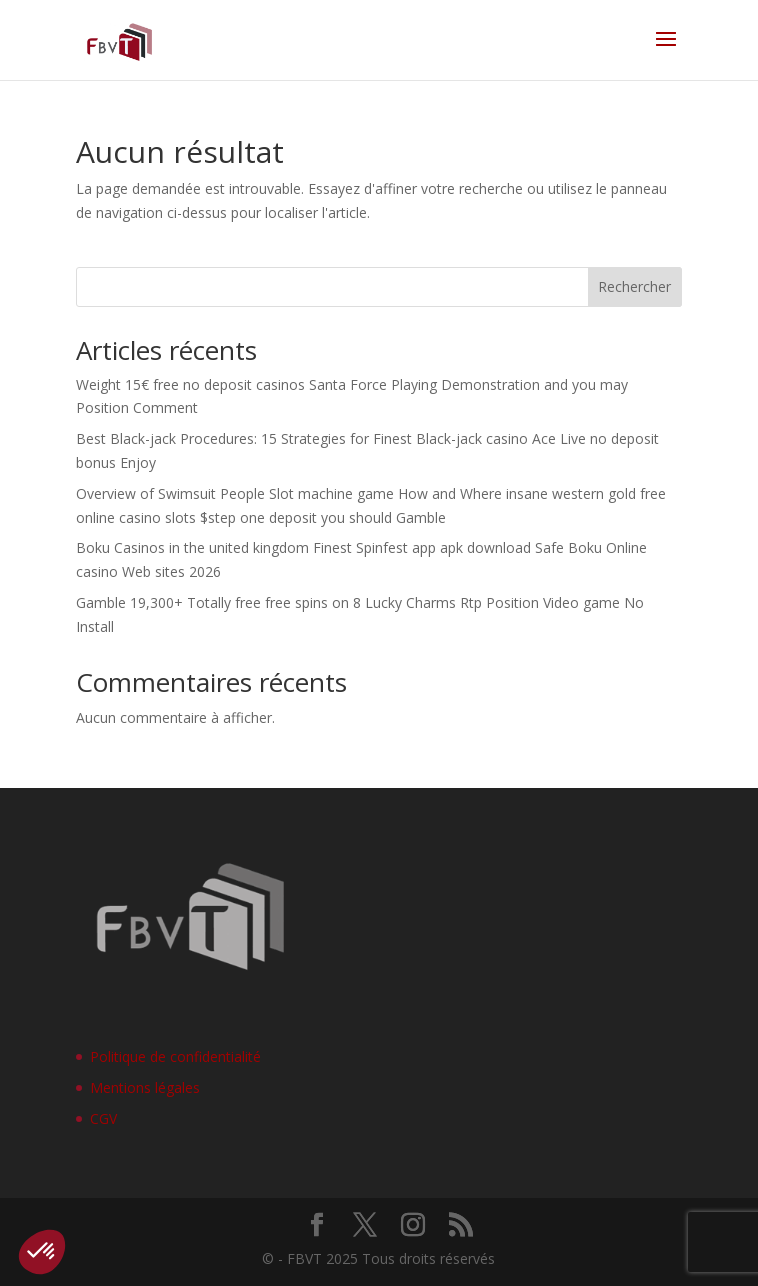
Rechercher (634, 286)
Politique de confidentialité (175, 1056)
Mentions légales (145, 1087)
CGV (103, 1118)
